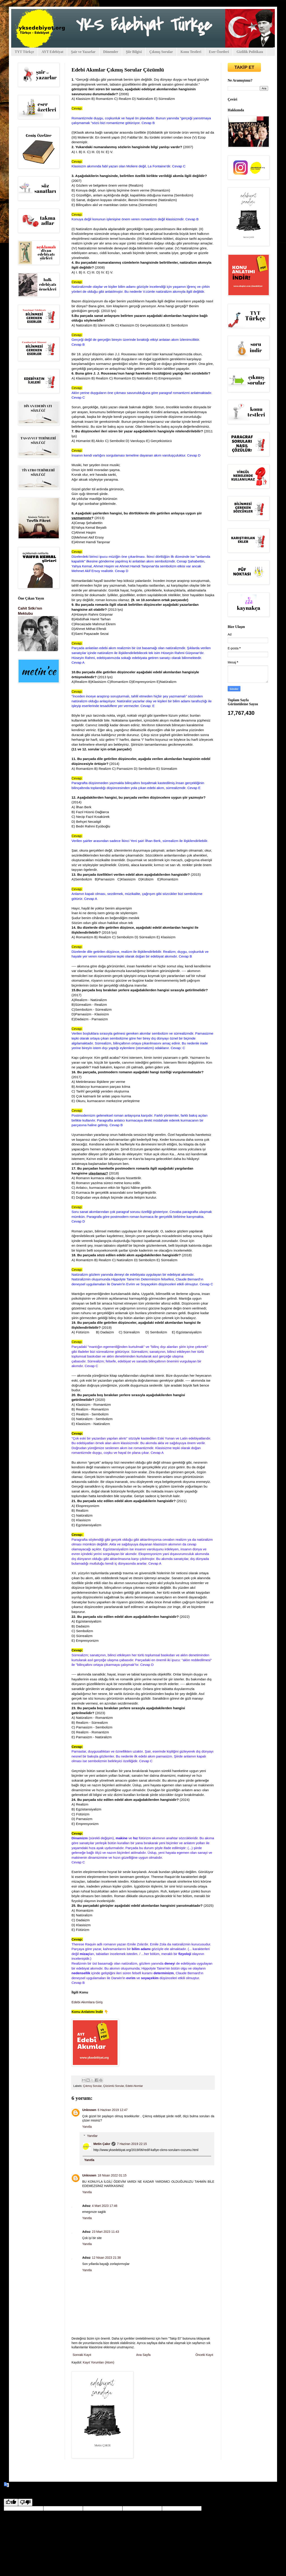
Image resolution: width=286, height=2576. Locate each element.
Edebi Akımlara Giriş (87, 2002)
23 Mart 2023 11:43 (105, 2231)
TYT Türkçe (24, 52)
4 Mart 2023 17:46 (104, 2206)
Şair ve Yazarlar (83, 52)
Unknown (89, 2110)
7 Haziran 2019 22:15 (132, 2144)
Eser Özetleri (219, 52)
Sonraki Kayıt (82, 2355)
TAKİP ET (244, 67)
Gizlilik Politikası (250, 52)
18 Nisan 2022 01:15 (112, 2175)
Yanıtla (87, 2126)
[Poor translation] (25, 2502)
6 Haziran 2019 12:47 (113, 2110)
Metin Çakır (101, 2144)
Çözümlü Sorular (113, 2086)
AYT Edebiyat (52, 52)
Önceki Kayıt (204, 2355)
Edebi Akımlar (134, 2086)
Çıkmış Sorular (161, 52)
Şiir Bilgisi (134, 52)
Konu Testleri (191, 52)
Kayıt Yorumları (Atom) (98, 2362)
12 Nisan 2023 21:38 (106, 2257)
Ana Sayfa (143, 2355)
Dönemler (110, 52)
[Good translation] (11, 2502)
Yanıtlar (92, 2136)
